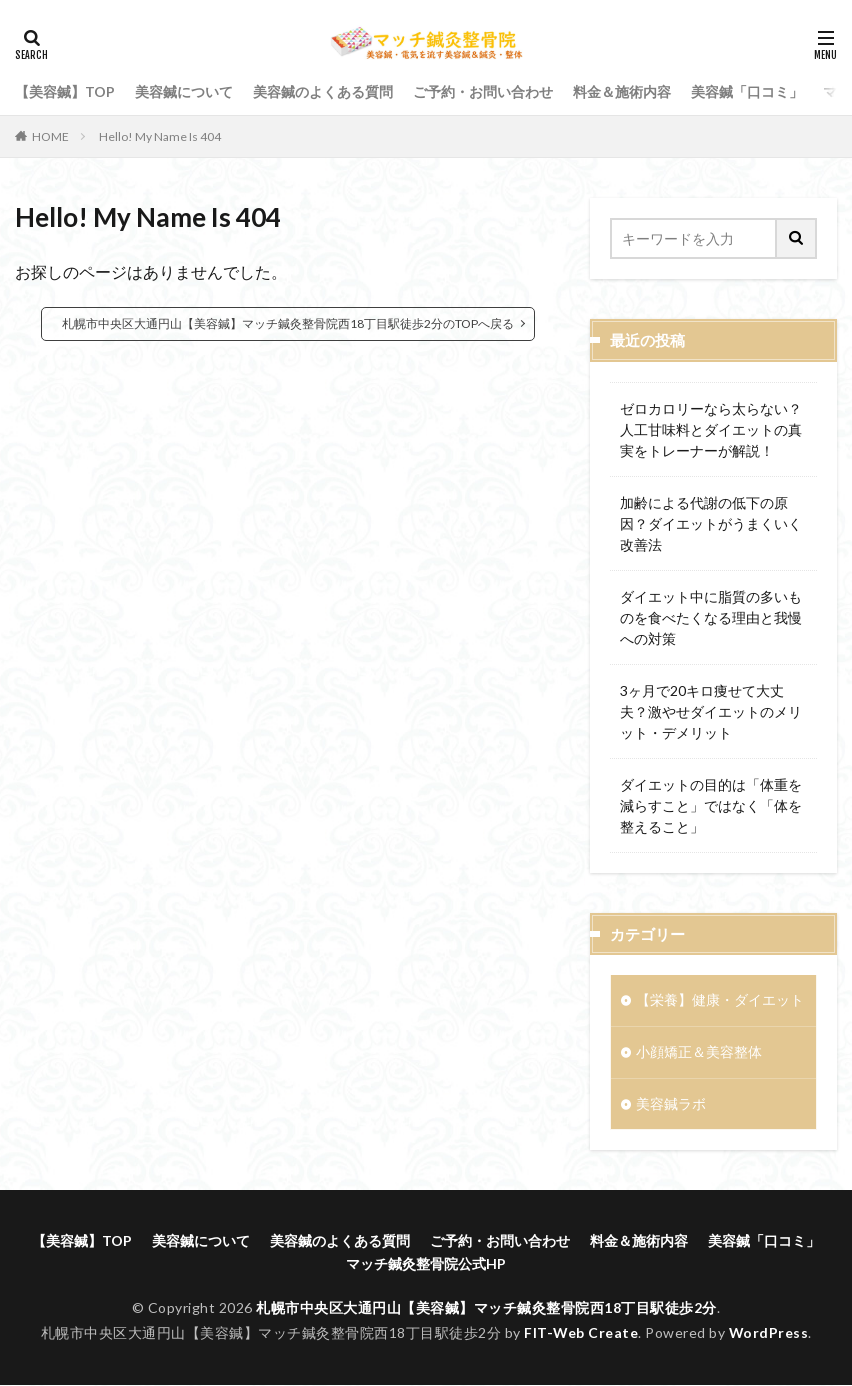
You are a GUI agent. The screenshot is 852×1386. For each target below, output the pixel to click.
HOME (50, 136)
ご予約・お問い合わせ (483, 91)
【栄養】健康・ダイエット (720, 1000)
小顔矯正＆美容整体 (699, 1052)
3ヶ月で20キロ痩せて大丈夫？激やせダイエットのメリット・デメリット (711, 711)
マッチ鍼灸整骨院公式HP (426, 1264)
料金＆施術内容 (622, 91)
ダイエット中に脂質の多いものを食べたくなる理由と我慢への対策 (711, 617)
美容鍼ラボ (671, 1104)
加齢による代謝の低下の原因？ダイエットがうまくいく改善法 (711, 523)
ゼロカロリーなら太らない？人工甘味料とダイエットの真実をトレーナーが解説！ (711, 429)
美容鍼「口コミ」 (747, 91)
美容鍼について (184, 91)
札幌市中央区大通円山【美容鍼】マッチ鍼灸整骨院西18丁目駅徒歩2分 (486, 1308)
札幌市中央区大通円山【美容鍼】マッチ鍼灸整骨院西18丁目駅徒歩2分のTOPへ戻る (288, 323)
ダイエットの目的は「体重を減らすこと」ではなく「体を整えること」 (711, 805)
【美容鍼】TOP (65, 91)
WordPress (769, 1333)
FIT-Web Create (580, 1333)
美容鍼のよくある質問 (323, 91)
